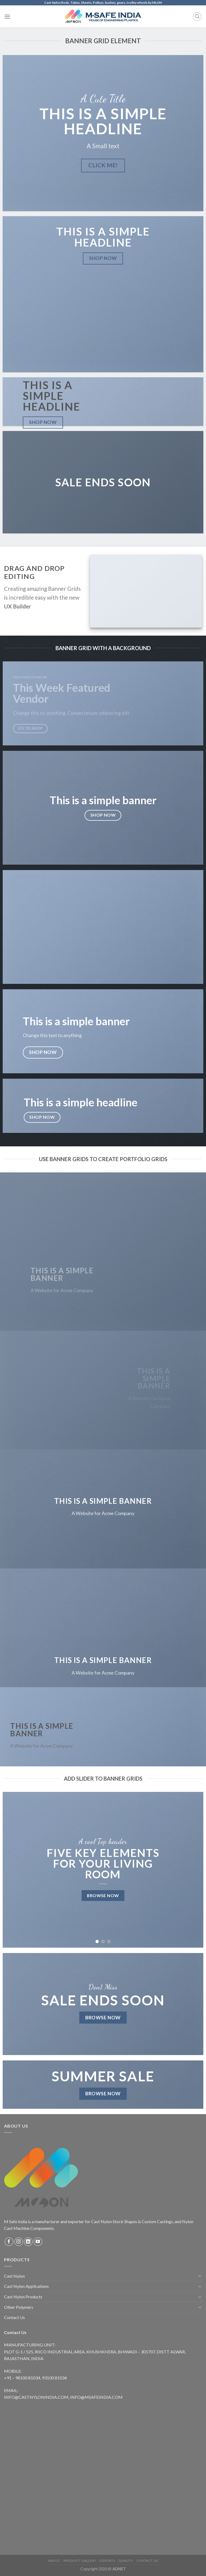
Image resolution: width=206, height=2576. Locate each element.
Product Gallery (80, 2561)
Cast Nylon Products (23, 2296)
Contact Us (14, 2317)
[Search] (197, 16)
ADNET (119, 2569)
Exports (107, 2561)
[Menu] (7, 16)
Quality (125, 2561)
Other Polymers (18, 2307)
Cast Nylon (14, 2275)
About (54, 2561)
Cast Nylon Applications (26, 2286)
